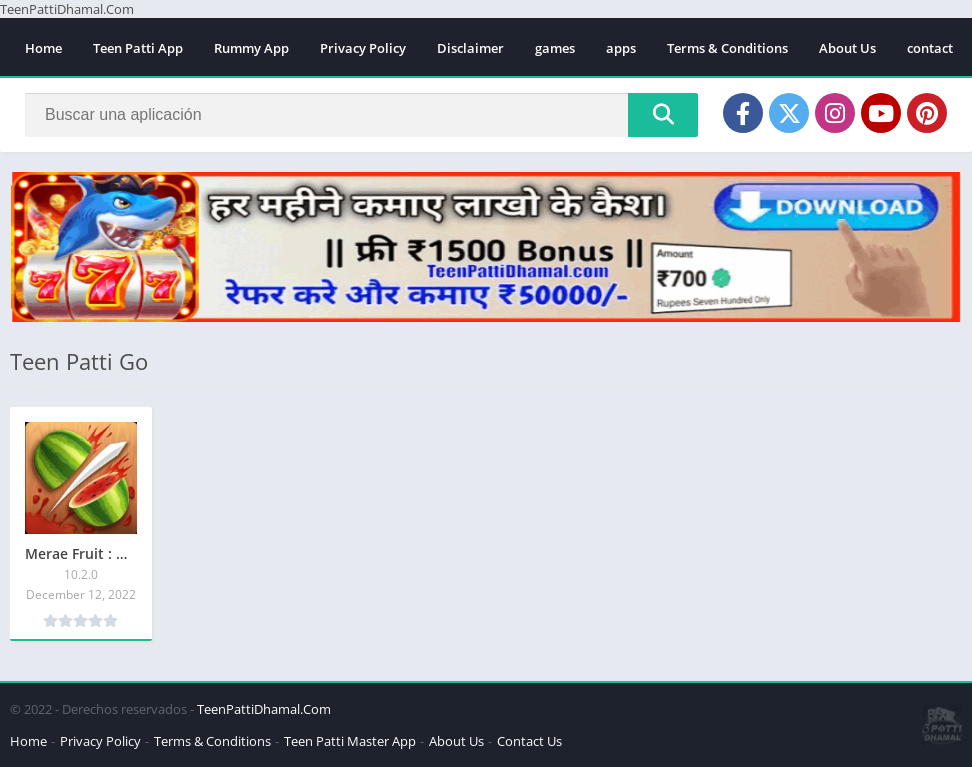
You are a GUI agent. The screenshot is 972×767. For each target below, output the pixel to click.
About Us (847, 48)
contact (930, 48)
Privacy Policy (363, 48)
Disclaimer (470, 48)
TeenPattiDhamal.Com (264, 709)
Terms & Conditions (727, 48)
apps (621, 48)
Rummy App (251, 48)
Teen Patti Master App (350, 741)
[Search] (361, 115)
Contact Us (529, 741)
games (555, 48)
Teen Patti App (138, 48)
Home (43, 48)
